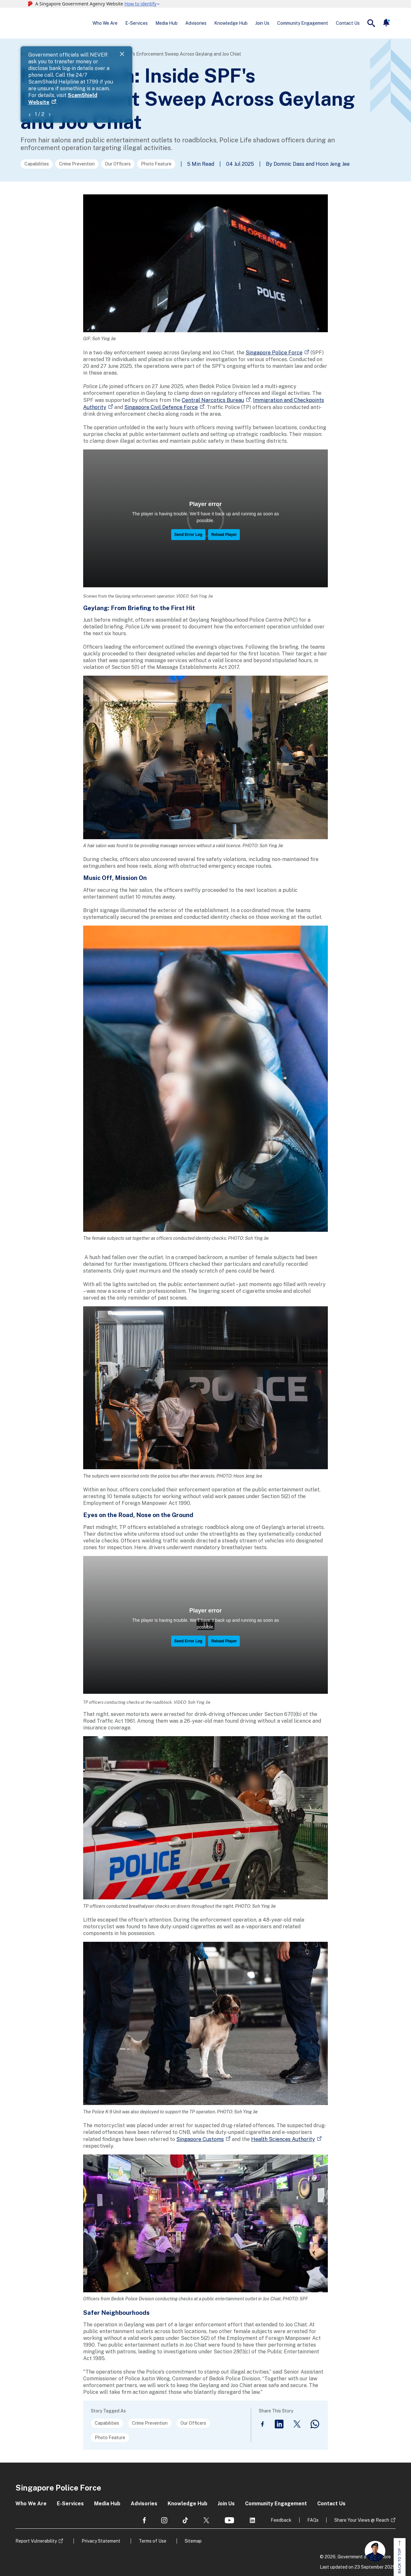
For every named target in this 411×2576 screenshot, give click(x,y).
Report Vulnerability (36, 2541)
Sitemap (193, 2541)
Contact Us (348, 23)
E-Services (136, 23)
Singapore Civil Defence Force (161, 407)
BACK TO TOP (399, 2557)
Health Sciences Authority (283, 2139)
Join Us (262, 23)
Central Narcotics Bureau (213, 400)
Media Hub (166, 23)
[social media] (144, 2520)
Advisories (195, 23)
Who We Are (105, 23)
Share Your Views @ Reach (361, 2520)
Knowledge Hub (231, 23)
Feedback (281, 2520)
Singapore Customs (200, 2139)
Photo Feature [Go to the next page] (156, 163)
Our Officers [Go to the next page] (118, 163)
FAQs (313, 2520)
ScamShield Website (211, 62)
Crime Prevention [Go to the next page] (77, 163)
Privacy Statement (101, 2541)
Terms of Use (152, 2541)
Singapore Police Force (274, 353)
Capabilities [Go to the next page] (36, 163)
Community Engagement (302, 23)
